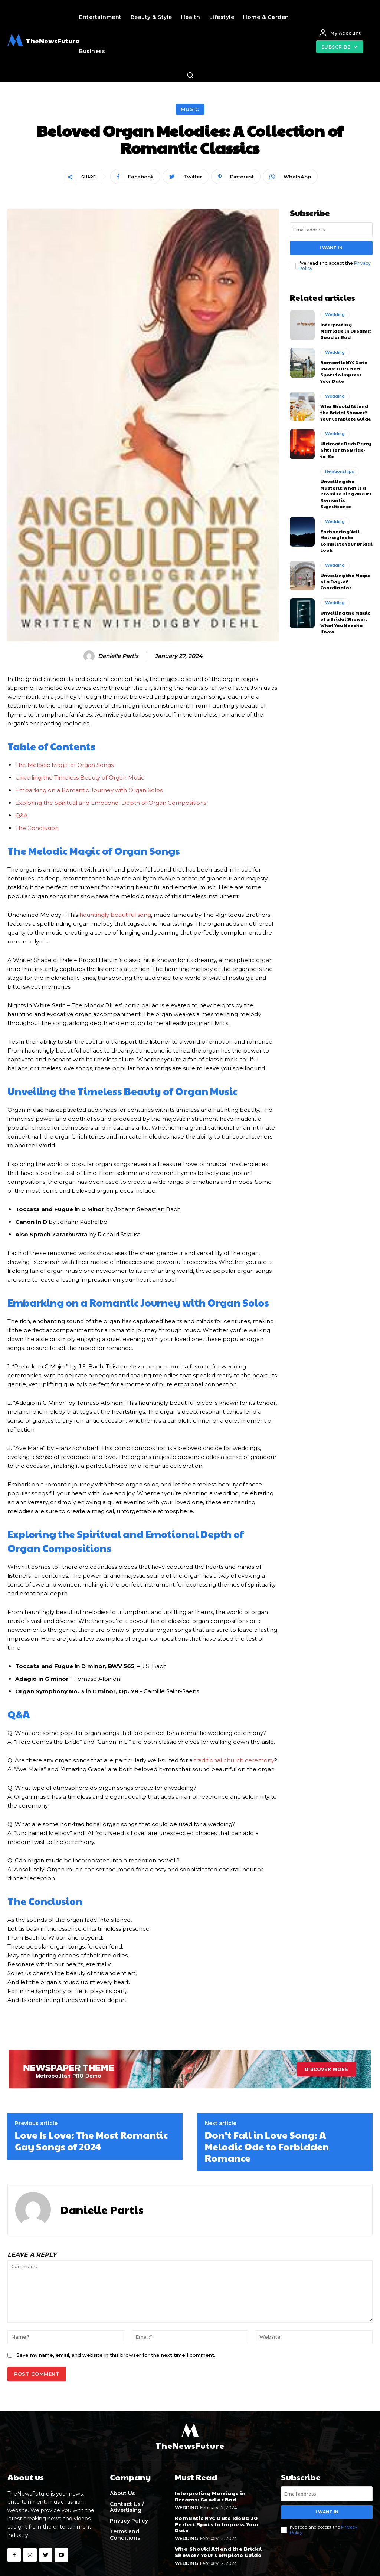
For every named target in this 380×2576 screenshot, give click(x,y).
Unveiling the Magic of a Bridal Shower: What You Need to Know (345, 622)
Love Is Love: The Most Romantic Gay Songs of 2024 (91, 2140)
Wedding (335, 314)
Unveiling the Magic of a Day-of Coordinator (345, 581)
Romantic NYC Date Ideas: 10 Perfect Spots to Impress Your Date (343, 371)
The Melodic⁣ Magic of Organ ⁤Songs (64, 764)
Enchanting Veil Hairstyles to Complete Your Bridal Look (346, 540)
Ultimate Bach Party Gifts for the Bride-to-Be (345, 450)
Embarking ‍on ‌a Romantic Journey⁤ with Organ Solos (89, 790)
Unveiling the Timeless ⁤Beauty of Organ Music (79, 777)
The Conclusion (37, 827)
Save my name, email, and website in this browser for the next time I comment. (115, 2355)
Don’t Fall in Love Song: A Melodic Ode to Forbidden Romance (267, 2146)
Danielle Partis (118, 656)
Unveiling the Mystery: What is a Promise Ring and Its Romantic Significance (346, 493)
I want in (331, 247)
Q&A (21, 815)
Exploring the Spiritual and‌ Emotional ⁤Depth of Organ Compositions (110, 802)
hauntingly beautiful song (115, 914)
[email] (331, 229)
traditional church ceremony (234, 1760)
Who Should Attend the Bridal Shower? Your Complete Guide (345, 412)
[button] (190, 75)
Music (190, 109)
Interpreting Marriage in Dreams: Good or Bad (345, 331)
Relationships (339, 471)
